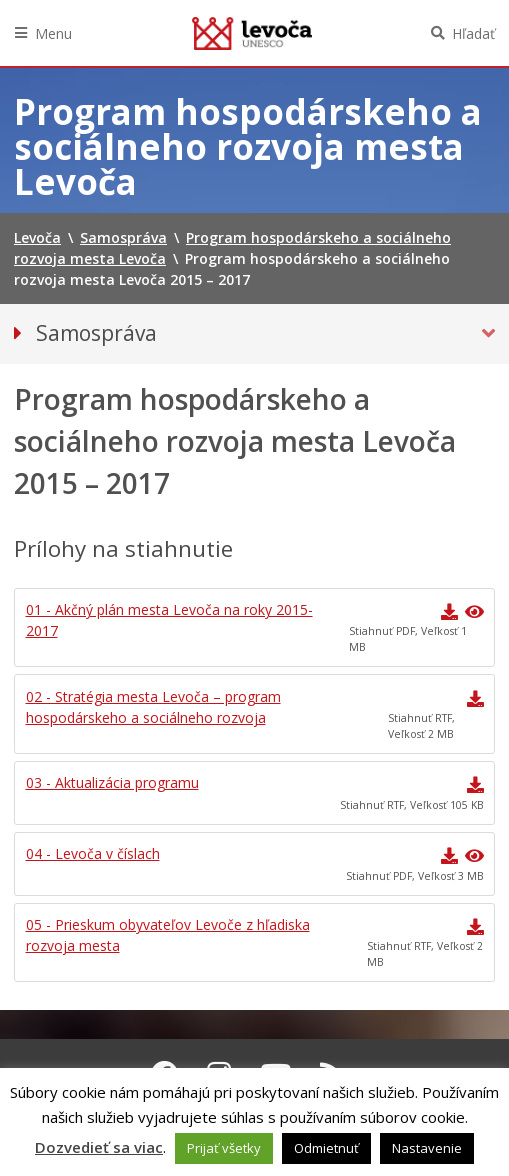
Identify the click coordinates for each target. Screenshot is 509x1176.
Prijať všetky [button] (224, 1148)
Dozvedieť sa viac (99, 1147)
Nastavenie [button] (427, 1148)
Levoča (252, 33)
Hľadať (473, 33)
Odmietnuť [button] (326, 1148)
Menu (53, 33)
